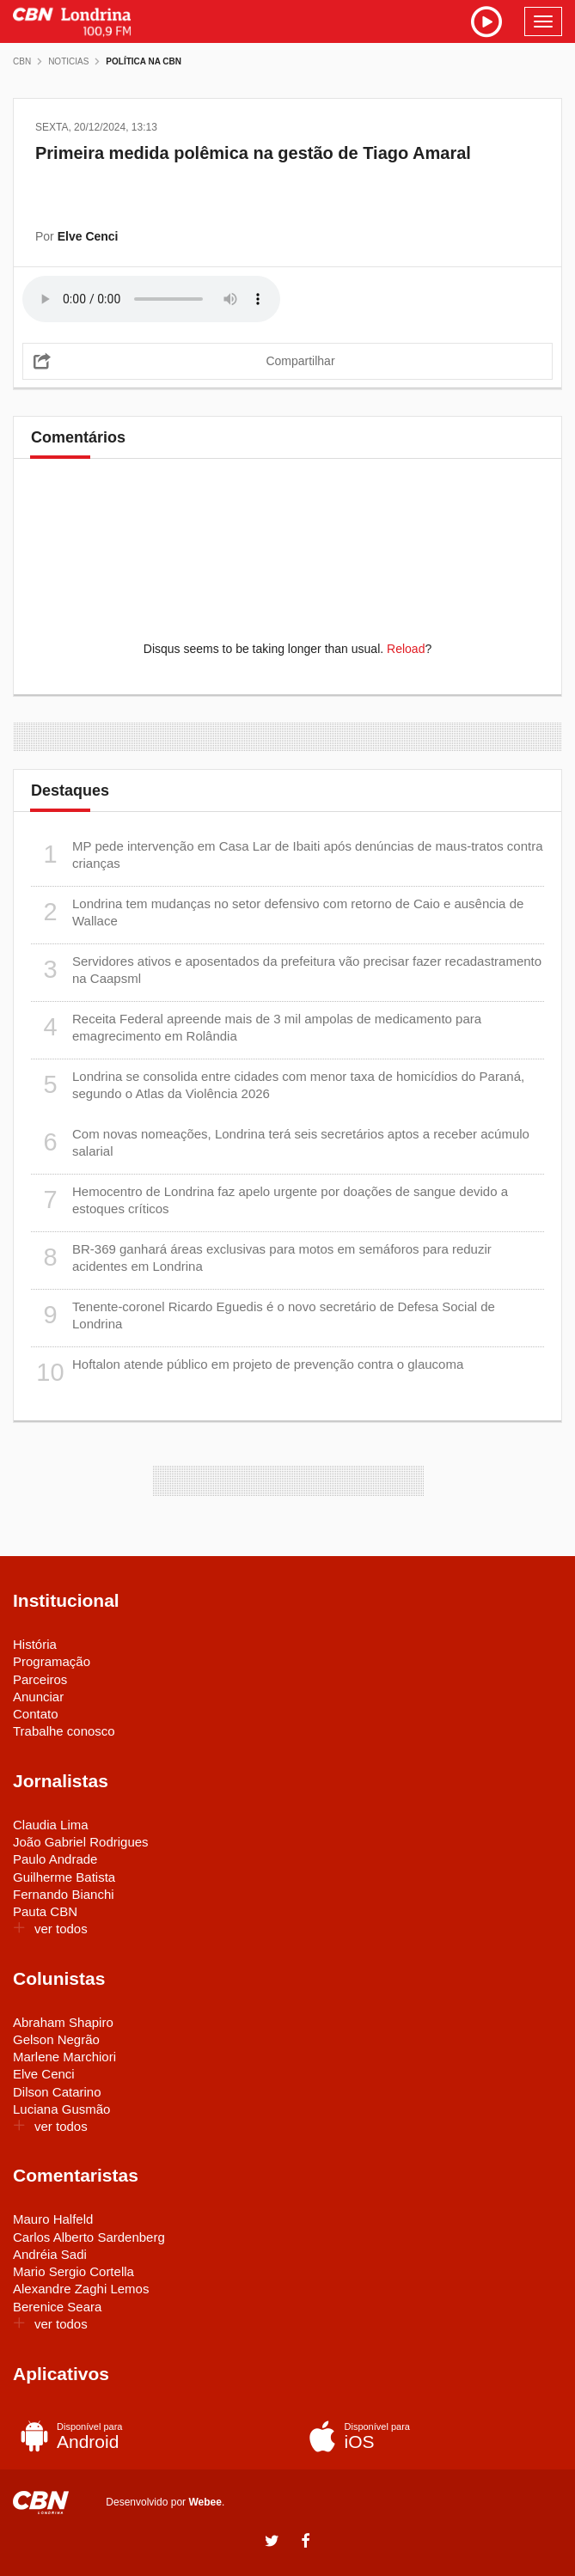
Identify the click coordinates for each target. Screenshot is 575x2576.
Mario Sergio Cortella (73, 2271)
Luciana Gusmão (61, 2109)
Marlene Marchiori (64, 2056)
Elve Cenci (44, 2073)
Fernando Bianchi (63, 1894)
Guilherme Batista (64, 1877)
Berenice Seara (57, 2306)
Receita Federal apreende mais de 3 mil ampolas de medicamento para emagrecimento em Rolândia (256, 1027)
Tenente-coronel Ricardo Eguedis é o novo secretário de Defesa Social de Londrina (263, 1315)
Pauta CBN (45, 1911)
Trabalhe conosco (64, 1731)
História (35, 1644)
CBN (22, 61)
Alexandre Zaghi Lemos (81, 2288)
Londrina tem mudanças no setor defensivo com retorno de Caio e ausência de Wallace (277, 912)
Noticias (68, 61)
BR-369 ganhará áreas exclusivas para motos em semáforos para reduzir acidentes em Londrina (261, 1257)
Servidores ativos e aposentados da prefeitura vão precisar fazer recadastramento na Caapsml (286, 969)
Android (140, 2435)
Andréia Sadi (50, 2254)
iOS (428, 2435)
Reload (406, 649)
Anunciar (38, 1696)
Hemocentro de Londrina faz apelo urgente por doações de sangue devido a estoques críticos (269, 1200)
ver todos (50, 1928)
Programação (51, 1661)
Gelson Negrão (56, 2039)
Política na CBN (143, 61)
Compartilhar (300, 361)
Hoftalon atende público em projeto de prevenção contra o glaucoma (247, 1372)
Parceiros (40, 1679)
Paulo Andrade (55, 1859)
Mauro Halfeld (53, 2219)
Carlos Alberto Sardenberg (89, 2237)
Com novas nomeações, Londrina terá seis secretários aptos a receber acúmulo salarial (280, 1142)
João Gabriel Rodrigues (81, 1841)
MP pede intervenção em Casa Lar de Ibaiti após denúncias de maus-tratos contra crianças (287, 854)
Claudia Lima (51, 1824)
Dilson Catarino (57, 2092)
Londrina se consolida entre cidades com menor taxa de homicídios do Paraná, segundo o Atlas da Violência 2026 (277, 1085)
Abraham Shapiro (63, 2022)
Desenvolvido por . (165, 2502)
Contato (35, 1713)
